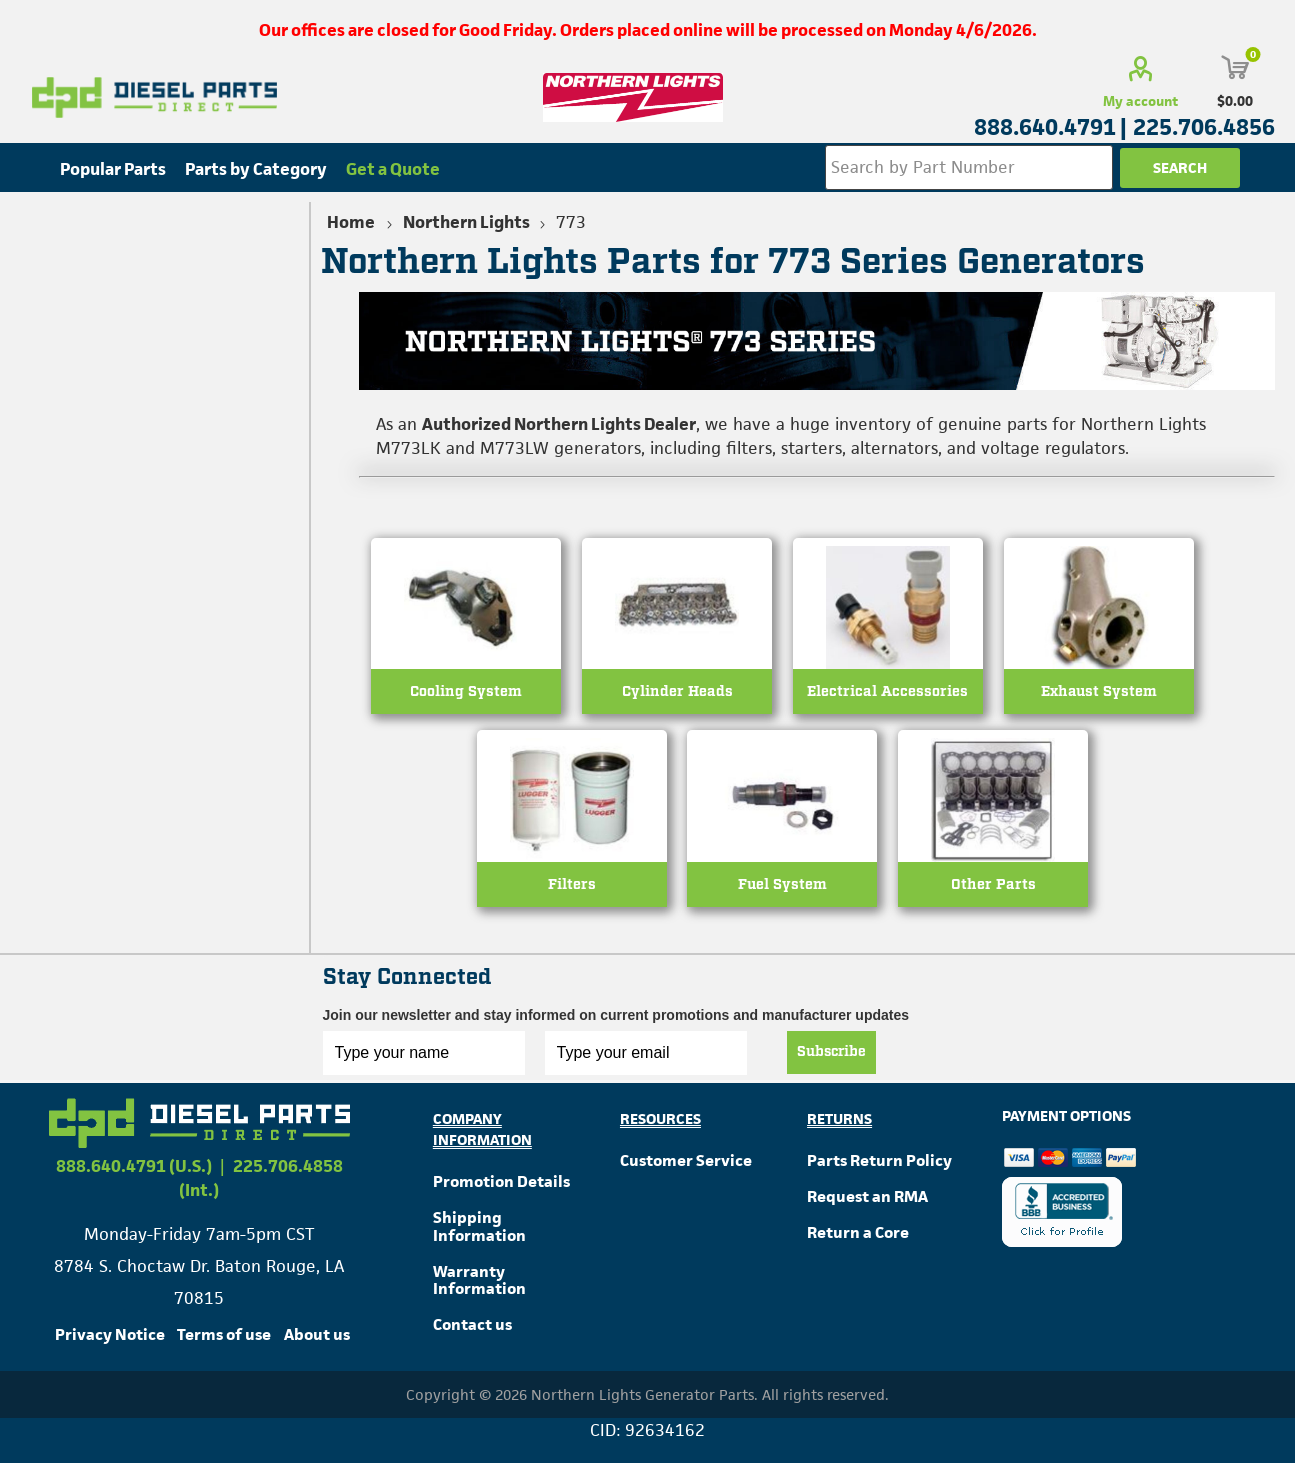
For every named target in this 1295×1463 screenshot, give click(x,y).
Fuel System (782, 887)
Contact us (472, 1327)
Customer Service (686, 1163)
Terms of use (224, 1337)
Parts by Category (256, 169)
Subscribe (831, 1055)
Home (351, 222)
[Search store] (969, 167)
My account (1140, 101)
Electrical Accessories (887, 693)
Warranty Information (479, 1282)
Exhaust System (1099, 693)
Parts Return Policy (879, 1163)
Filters (572, 887)
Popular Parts (113, 169)
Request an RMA (867, 1198)
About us (317, 1337)
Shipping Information (479, 1228)
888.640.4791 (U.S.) (134, 1169)
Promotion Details (501, 1184)
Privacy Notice (110, 1337)
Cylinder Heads (677, 693)
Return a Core (858, 1234)
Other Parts (993, 887)
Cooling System (466, 693)
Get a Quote (393, 169)
